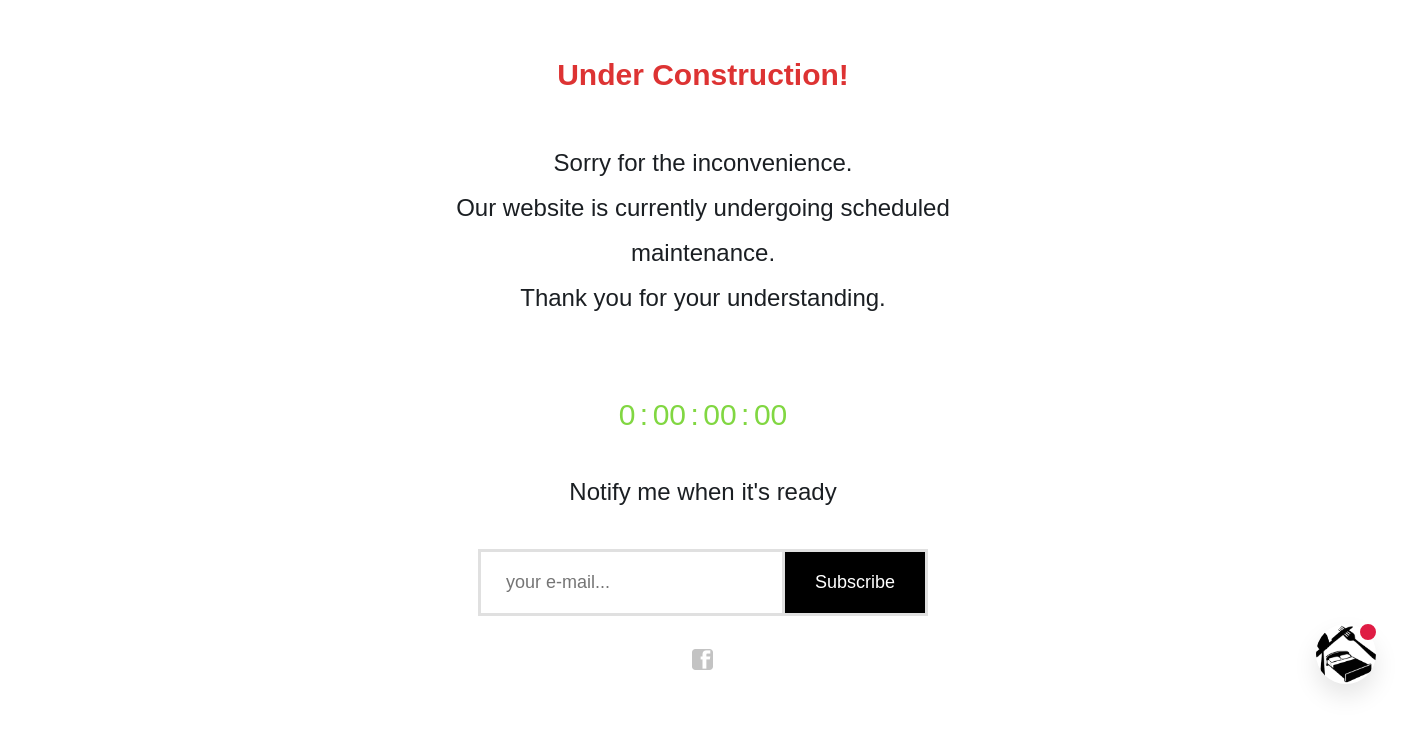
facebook (703, 660)
